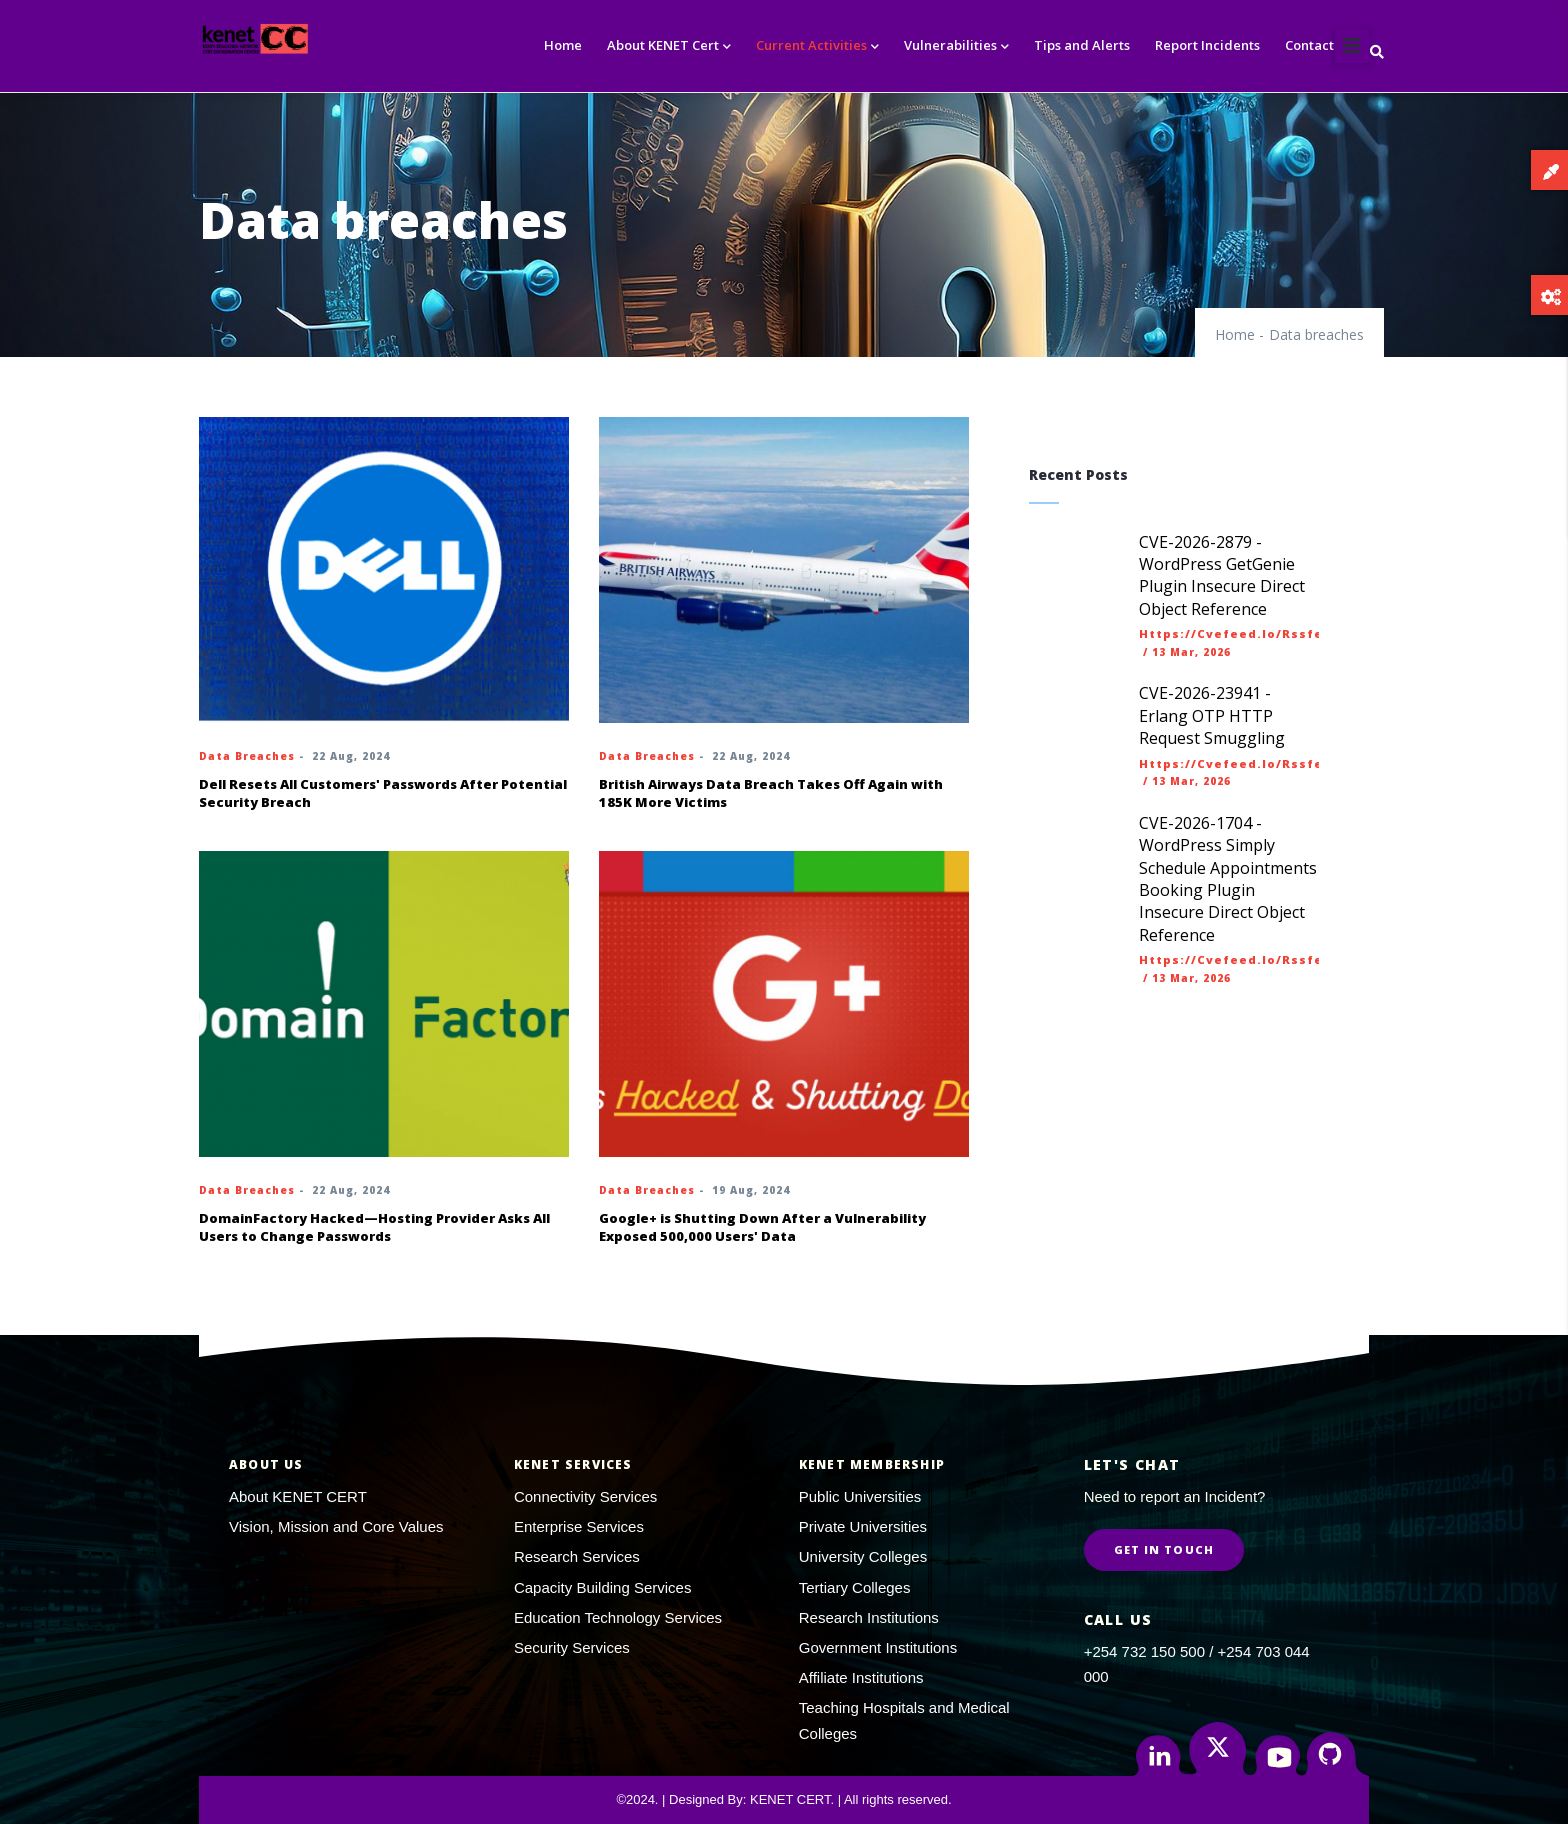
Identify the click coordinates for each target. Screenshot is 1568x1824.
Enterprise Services (579, 1526)
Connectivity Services (585, 1496)
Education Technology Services (618, 1617)
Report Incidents (1207, 45)
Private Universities (863, 1526)
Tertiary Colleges (855, 1587)
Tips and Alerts (1082, 45)
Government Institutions (878, 1647)
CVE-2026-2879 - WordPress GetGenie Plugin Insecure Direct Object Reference (1222, 575)
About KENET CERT (298, 1496)
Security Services (572, 1647)
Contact (1309, 45)
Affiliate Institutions (861, 1677)
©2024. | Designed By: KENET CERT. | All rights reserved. (783, 1799)
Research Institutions (869, 1617)
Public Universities (860, 1496)
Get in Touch (1164, 1549)
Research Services (577, 1556)
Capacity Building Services (603, 1587)
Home (563, 45)
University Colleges (863, 1556)
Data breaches (247, 756)
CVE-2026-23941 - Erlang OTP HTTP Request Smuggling (1212, 715)
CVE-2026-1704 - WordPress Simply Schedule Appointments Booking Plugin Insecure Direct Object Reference (1228, 879)
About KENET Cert (669, 46)
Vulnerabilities (956, 46)
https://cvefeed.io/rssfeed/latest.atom (1288, 633)
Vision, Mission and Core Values (336, 1526)
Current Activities (817, 46)
